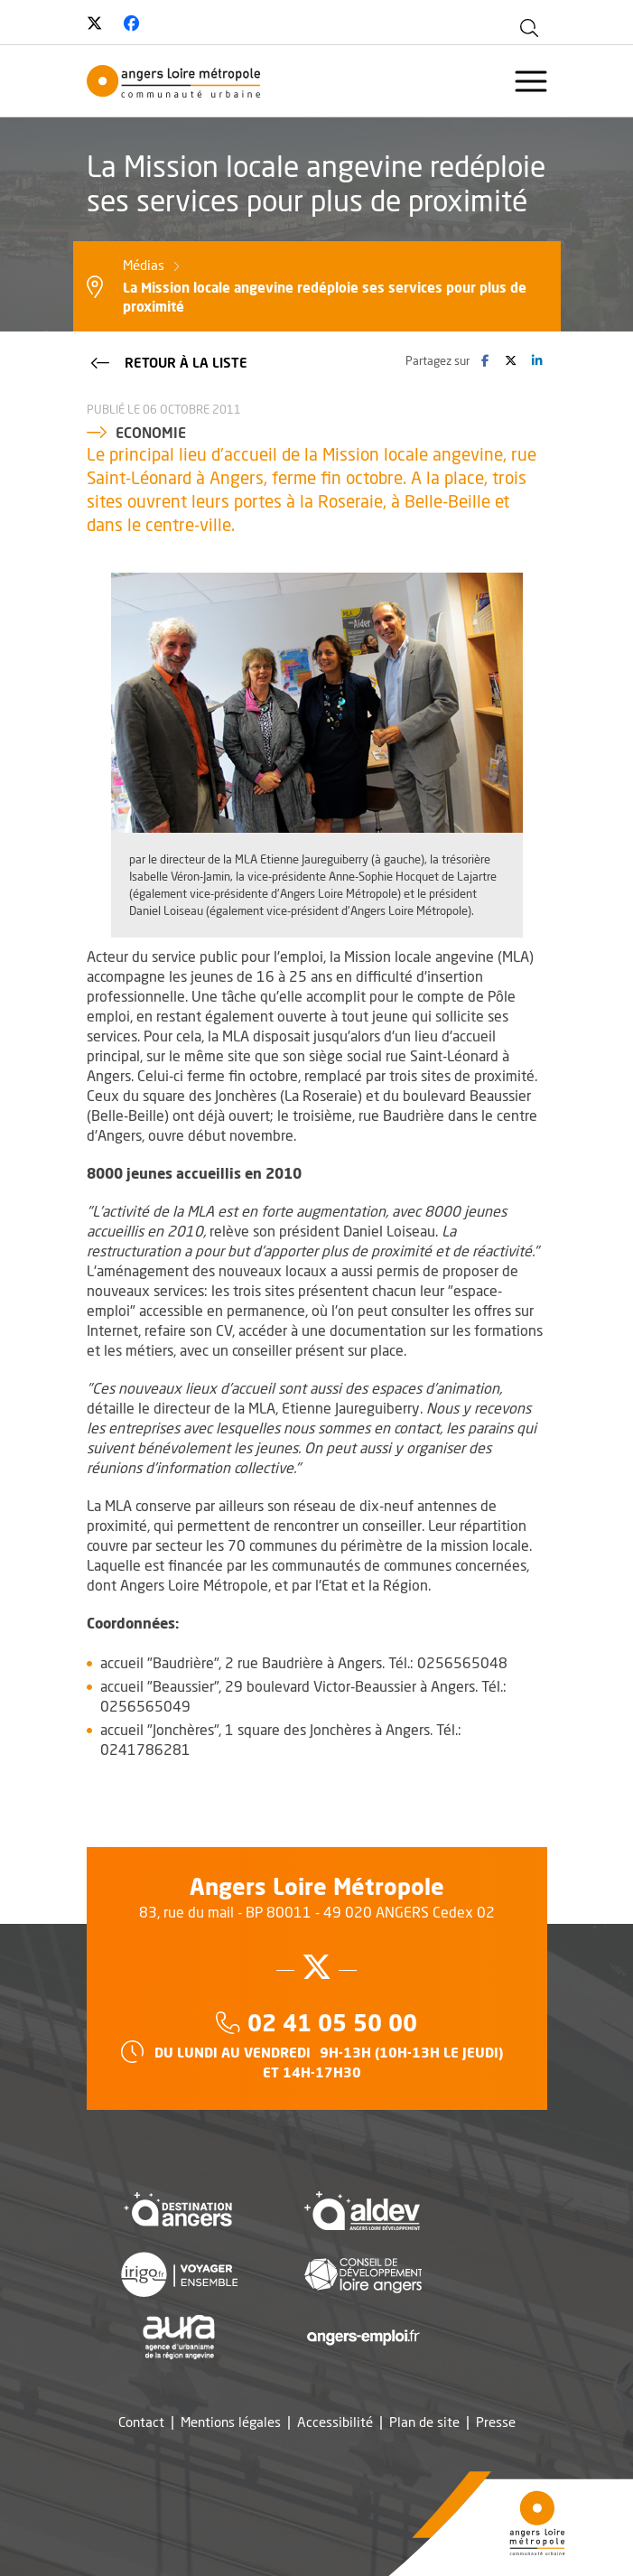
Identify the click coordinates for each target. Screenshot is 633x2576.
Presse (496, 2422)
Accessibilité (335, 2422)
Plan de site (424, 2422)
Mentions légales (231, 2422)
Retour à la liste (167, 361)
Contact (141, 2422)
